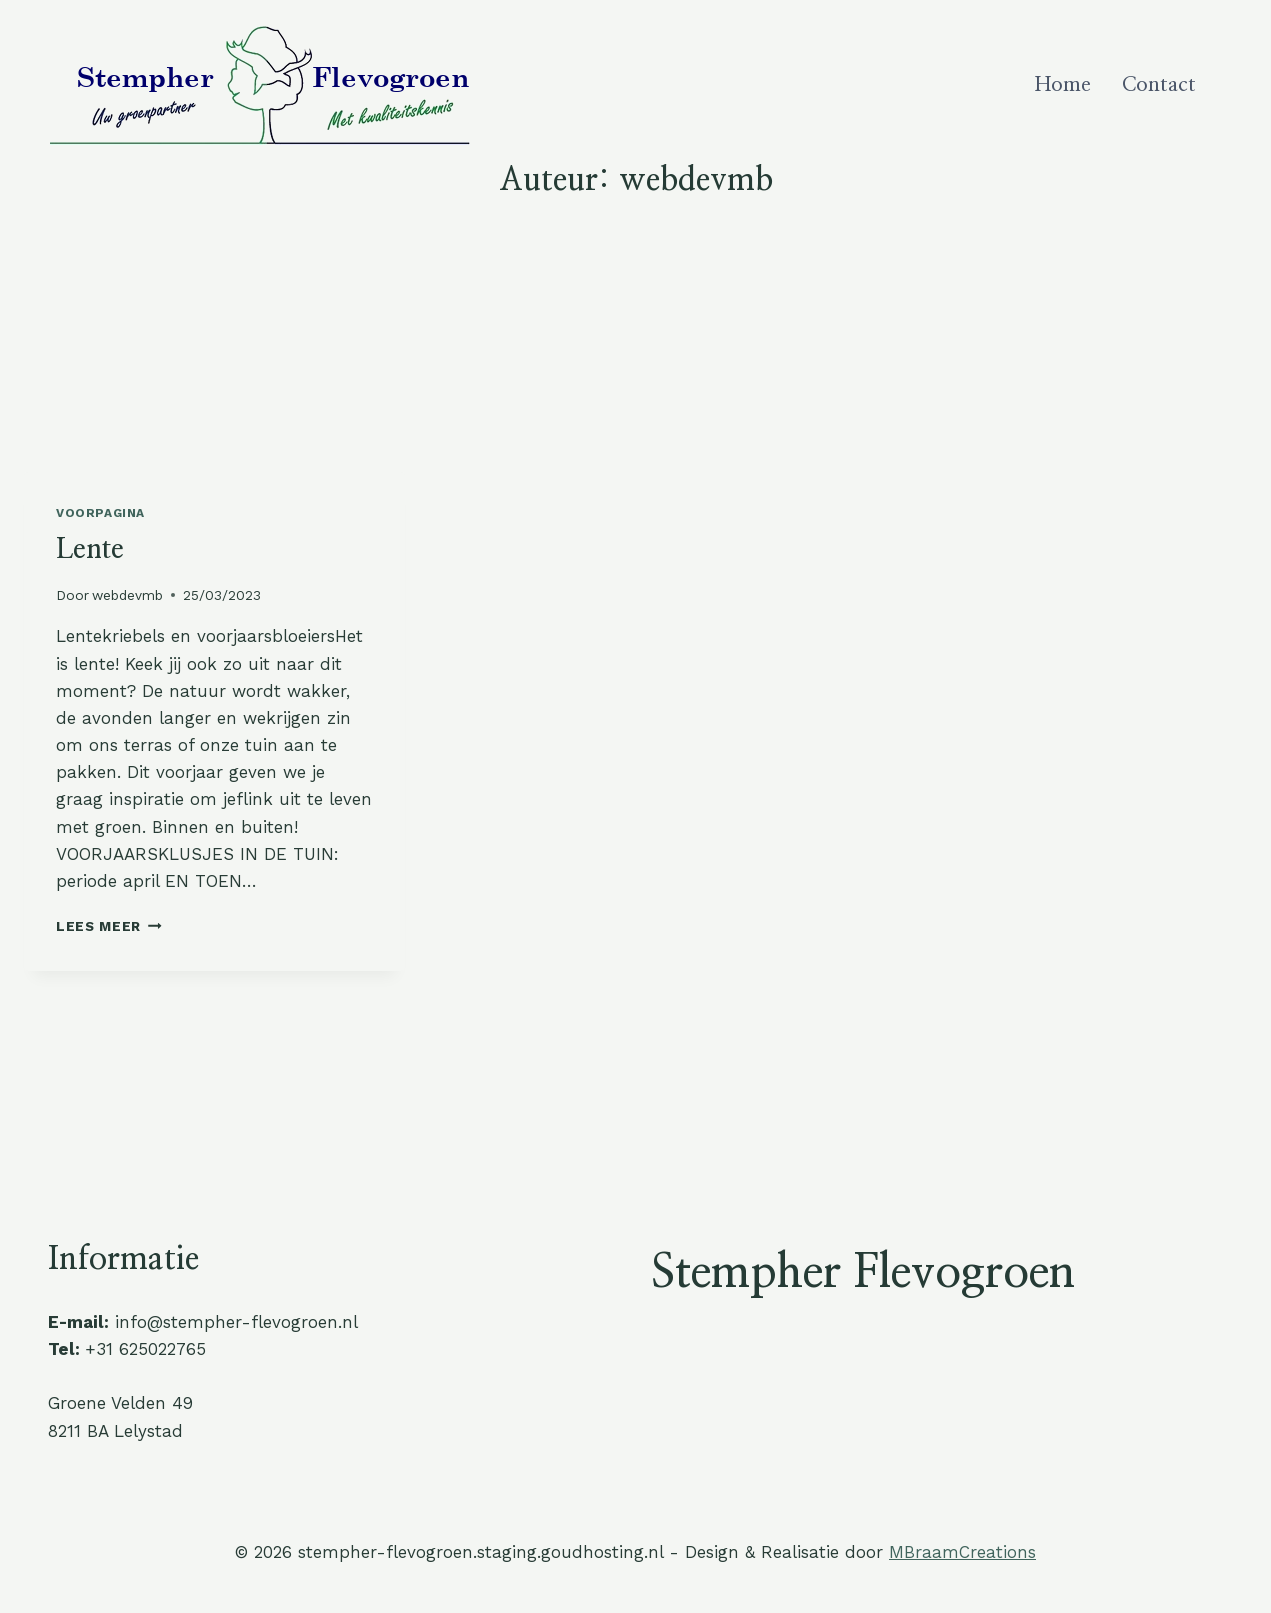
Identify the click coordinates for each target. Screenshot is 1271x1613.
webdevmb (127, 595)
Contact (1159, 85)
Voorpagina (100, 513)
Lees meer (109, 926)
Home (1063, 85)
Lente (90, 550)
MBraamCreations (962, 1552)
